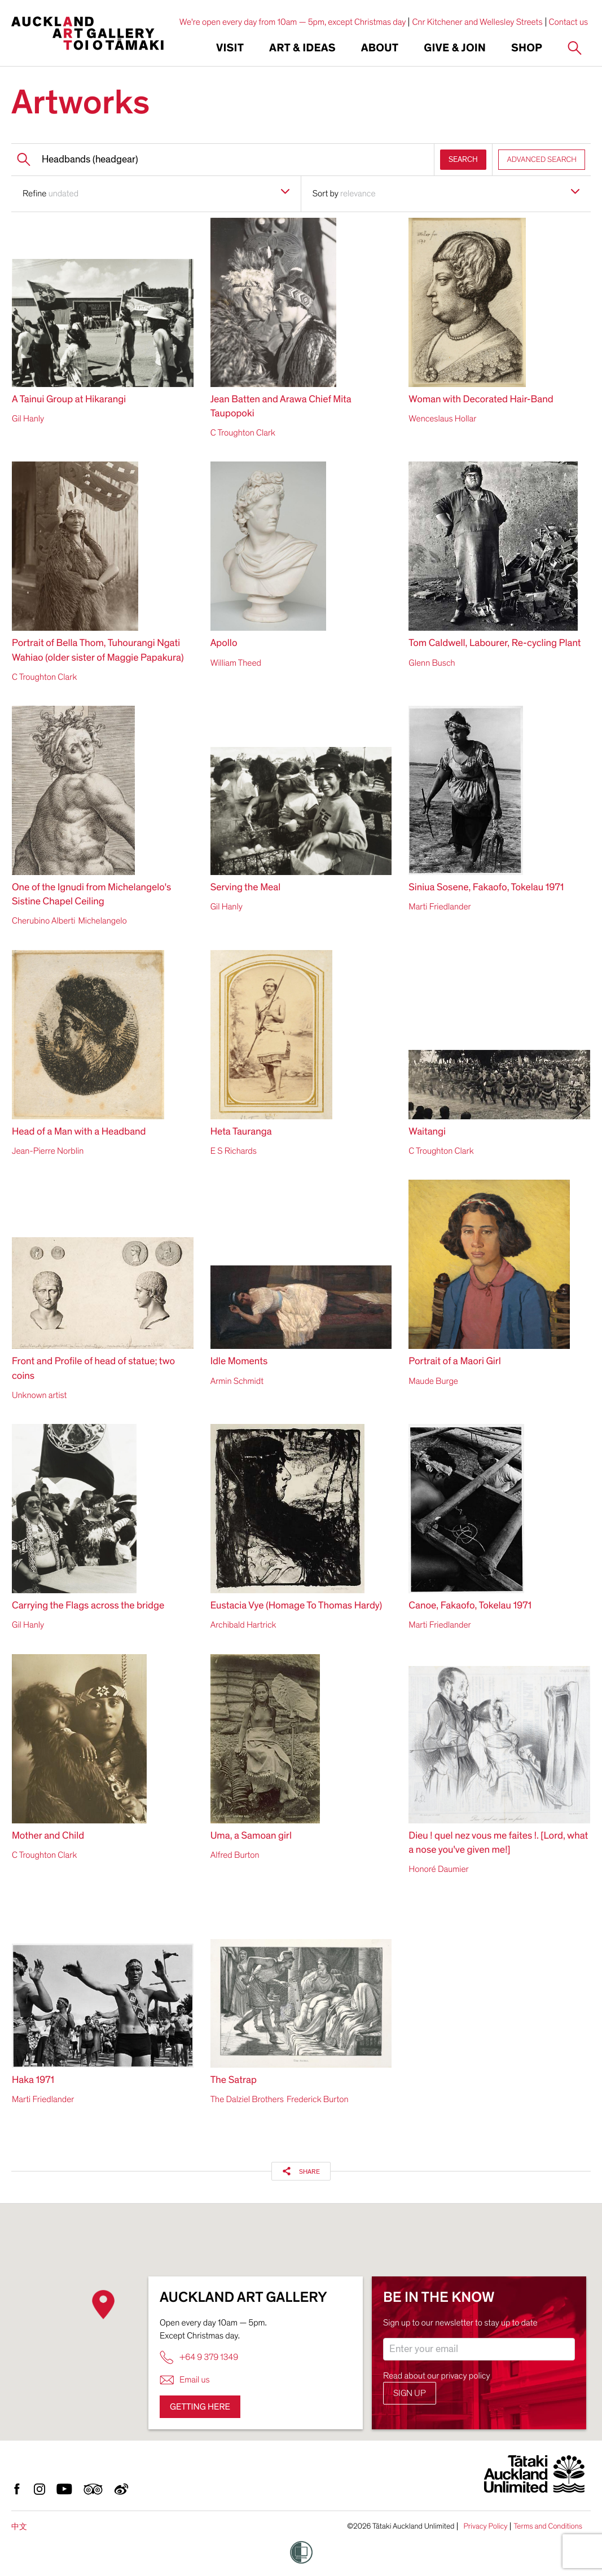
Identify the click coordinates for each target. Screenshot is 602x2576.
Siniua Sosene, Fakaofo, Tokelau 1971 (486, 887)
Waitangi (427, 1132)
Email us (185, 2380)
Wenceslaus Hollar (442, 418)
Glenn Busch (431, 663)
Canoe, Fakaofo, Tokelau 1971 (469, 1605)
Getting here (200, 2407)
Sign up (409, 2393)
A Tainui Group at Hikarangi (69, 399)
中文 (19, 2526)
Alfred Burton (235, 1855)
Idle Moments (239, 1361)
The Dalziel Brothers (247, 2099)
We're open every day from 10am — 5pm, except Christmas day (292, 22)
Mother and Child (48, 1836)
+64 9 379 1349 (199, 2357)
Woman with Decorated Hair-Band (480, 399)
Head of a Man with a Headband (79, 1132)
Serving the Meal (245, 887)
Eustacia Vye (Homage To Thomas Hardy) (296, 1605)
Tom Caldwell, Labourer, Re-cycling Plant (494, 643)
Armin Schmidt (236, 1381)
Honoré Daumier (438, 1869)
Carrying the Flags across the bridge (88, 1605)
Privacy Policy (485, 2526)
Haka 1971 (33, 2080)
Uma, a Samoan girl (251, 1836)
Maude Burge (433, 1381)
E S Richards (233, 1151)
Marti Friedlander (439, 906)
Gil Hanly (28, 418)
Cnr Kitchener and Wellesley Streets (477, 22)
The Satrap (233, 2080)
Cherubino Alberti (43, 921)
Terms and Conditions (547, 2526)
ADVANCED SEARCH (542, 159)
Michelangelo (102, 921)
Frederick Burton (318, 2099)
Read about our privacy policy (436, 2376)
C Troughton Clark (242, 433)
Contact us (568, 22)
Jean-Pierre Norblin (48, 1151)
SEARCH (463, 159)
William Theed (235, 663)
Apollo (224, 643)
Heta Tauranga (241, 1132)
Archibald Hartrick (243, 1625)
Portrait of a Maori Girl (454, 1361)
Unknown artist (39, 1395)
